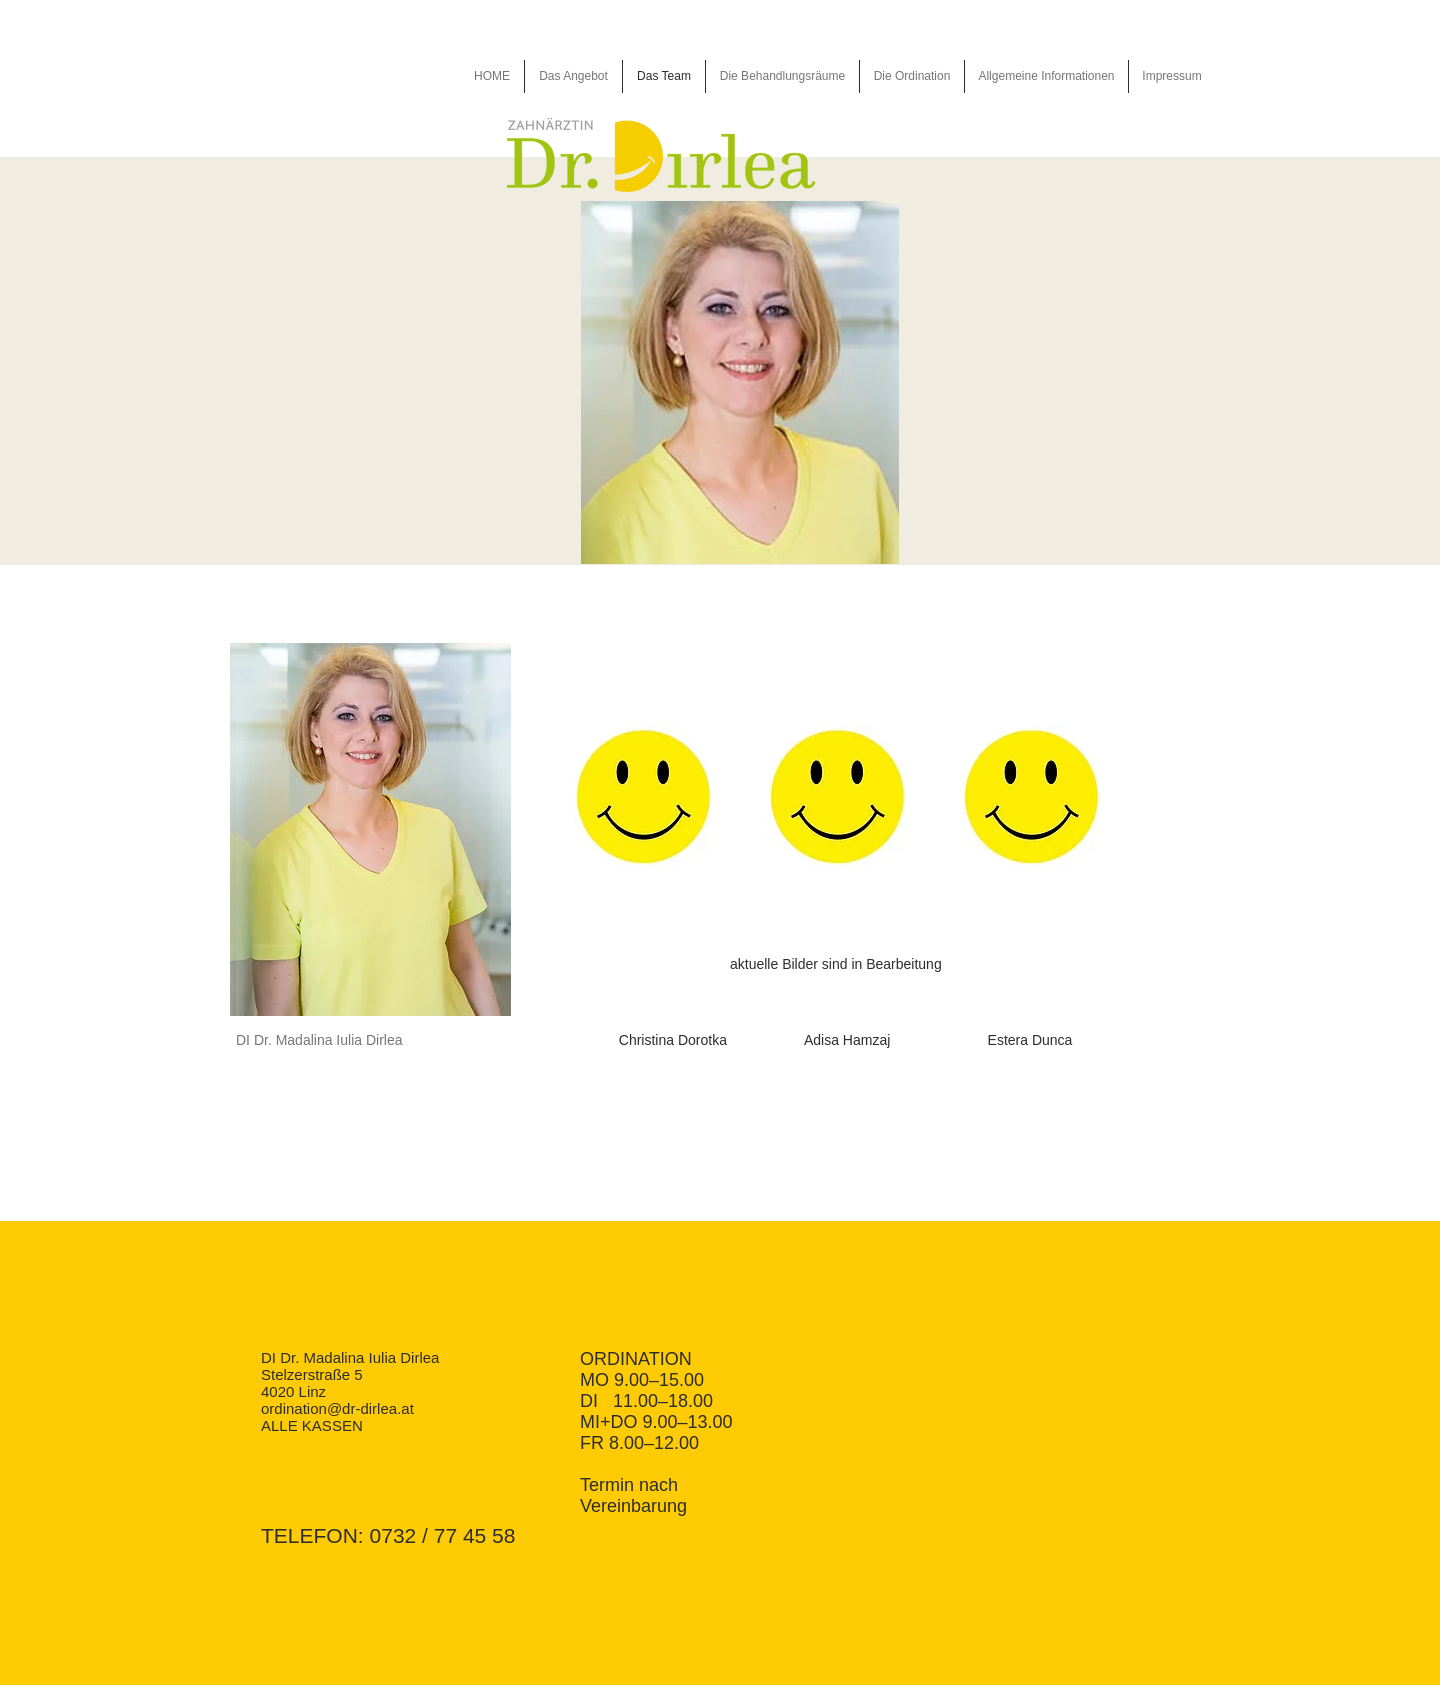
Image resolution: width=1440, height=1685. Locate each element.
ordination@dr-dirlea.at (337, 1408)
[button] (373, 829)
